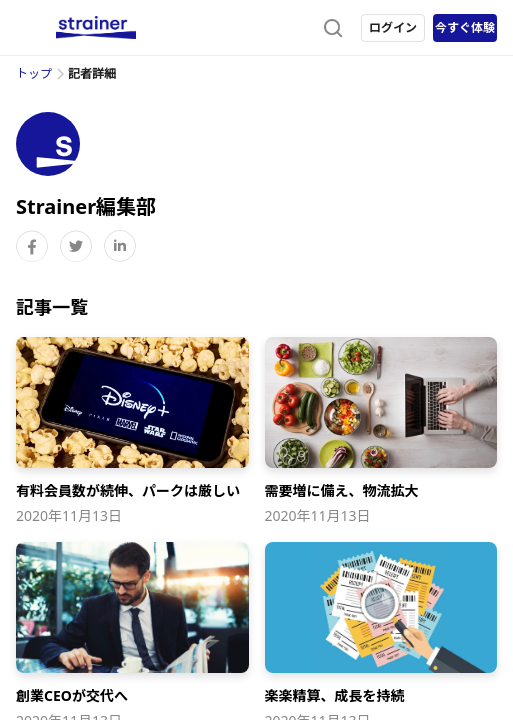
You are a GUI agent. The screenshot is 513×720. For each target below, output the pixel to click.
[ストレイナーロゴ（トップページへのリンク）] (96, 28)
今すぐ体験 (465, 27)
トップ (34, 73)
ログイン (393, 27)
